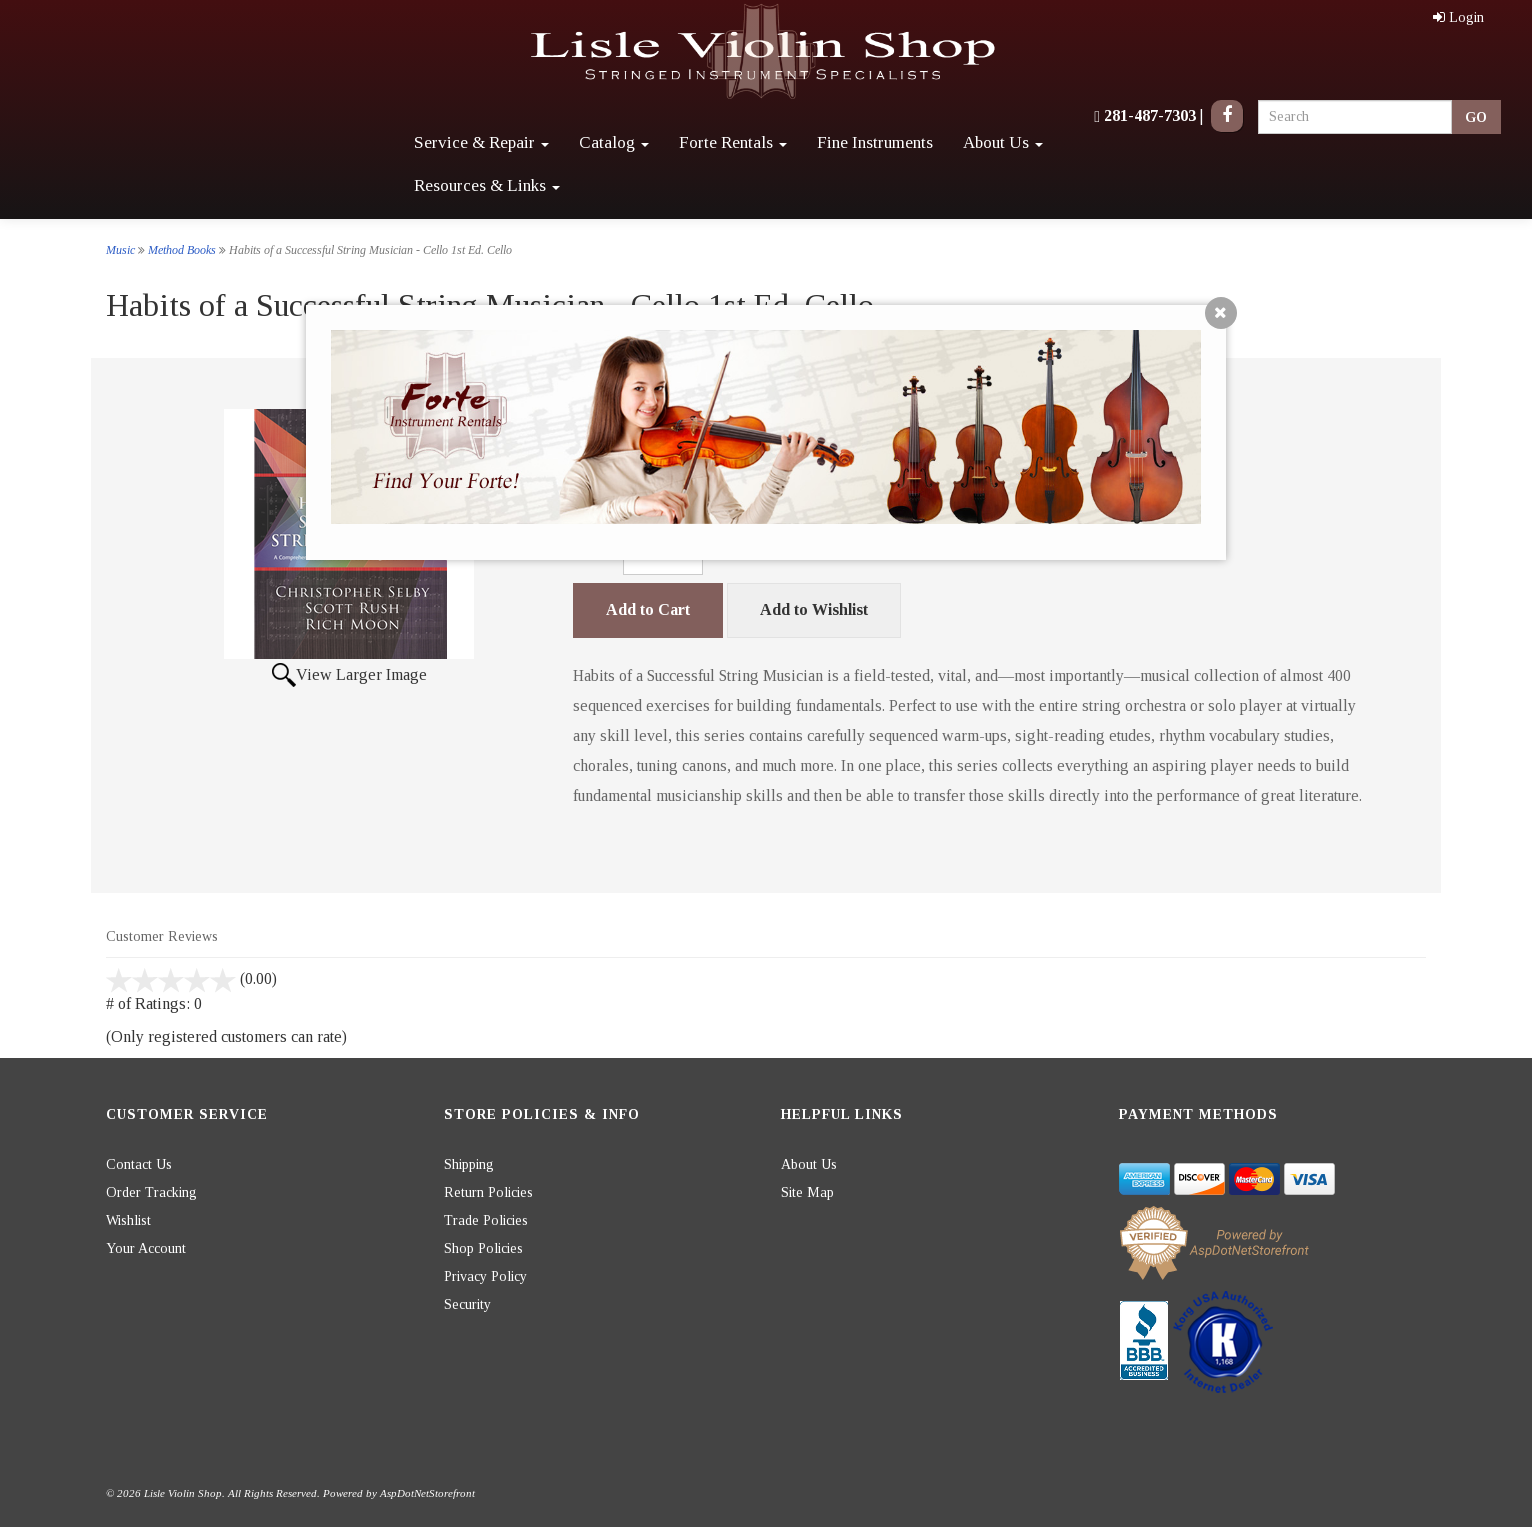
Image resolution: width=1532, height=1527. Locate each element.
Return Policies (488, 1192)
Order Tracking (151, 1192)
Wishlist (128, 1220)
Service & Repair (481, 142)
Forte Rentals (733, 142)
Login (1458, 17)
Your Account (146, 1248)
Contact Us (139, 1164)
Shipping (469, 1164)
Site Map (807, 1192)
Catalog (614, 142)
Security (467, 1304)
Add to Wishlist (814, 609)
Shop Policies (483, 1248)
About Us (1003, 142)
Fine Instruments (875, 142)
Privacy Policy (485, 1276)
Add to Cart (648, 609)
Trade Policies (486, 1220)
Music (120, 250)
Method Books (182, 250)
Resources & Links (487, 185)
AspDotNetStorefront (427, 1493)
